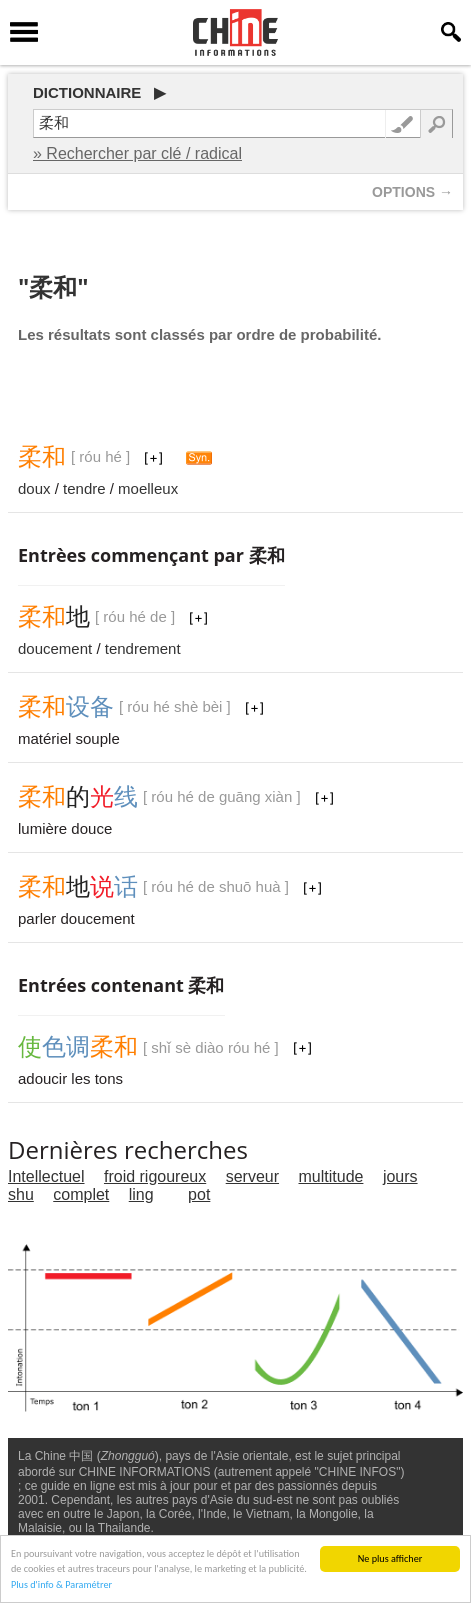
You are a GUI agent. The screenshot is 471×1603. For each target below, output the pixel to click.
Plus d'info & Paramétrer (61, 1585)
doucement (55, 648)
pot (199, 1194)
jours (400, 1176)
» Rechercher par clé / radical (137, 153)
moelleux (148, 488)
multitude (331, 1176)
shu (21, 1194)
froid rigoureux (155, 1176)
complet (81, 1194)
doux (34, 488)
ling (141, 1194)
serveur (252, 1176)
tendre (84, 488)
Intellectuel (46, 1176)
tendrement (143, 648)
